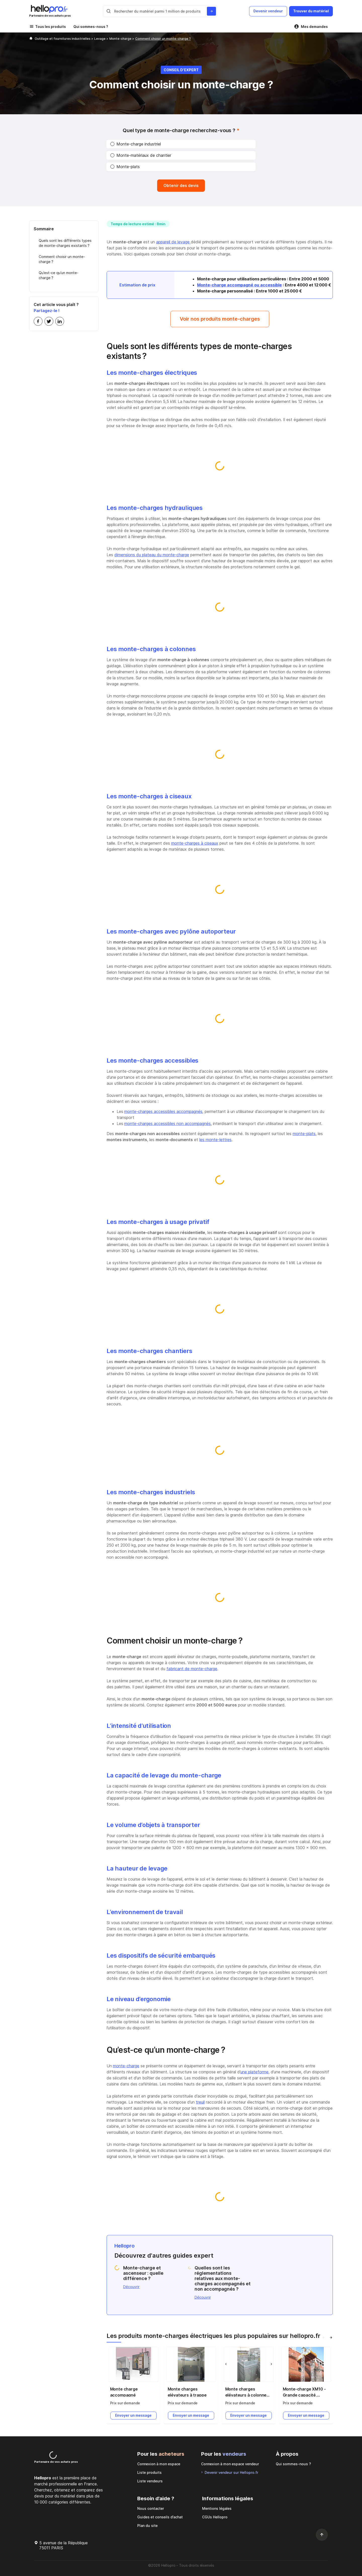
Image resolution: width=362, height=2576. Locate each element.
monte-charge (126, 2065)
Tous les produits (50, 26)
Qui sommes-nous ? (90, 26)
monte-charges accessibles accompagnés (163, 1111)
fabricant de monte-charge (191, 1668)
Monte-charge (120, 39)
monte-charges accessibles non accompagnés (167, 1123)
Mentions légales (217, 2508)
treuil (200, 2102)
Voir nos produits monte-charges (220, 319)
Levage (100, 39)
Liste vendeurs (150, 2481)
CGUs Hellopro (215, 2517)
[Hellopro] (31, 38)
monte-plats (304, 1133)
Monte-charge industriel (135, 143)
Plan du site (147, 2525)
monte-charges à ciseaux (194, 843)
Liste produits (149, 2472)
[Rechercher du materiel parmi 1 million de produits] (211, 11)
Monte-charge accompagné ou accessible (239, 284)
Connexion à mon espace (158, 2464)
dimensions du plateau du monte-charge (151, 554)
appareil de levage (173, 241)
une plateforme (254, 2071)
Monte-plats (125, 166)
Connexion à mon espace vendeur (230, 2464)
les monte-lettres (215, 1139)
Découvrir (131, 2287)
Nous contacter (150, 2508)
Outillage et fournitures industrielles (63, 39)
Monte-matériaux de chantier (140, 155)
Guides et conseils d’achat (160, 2517)
